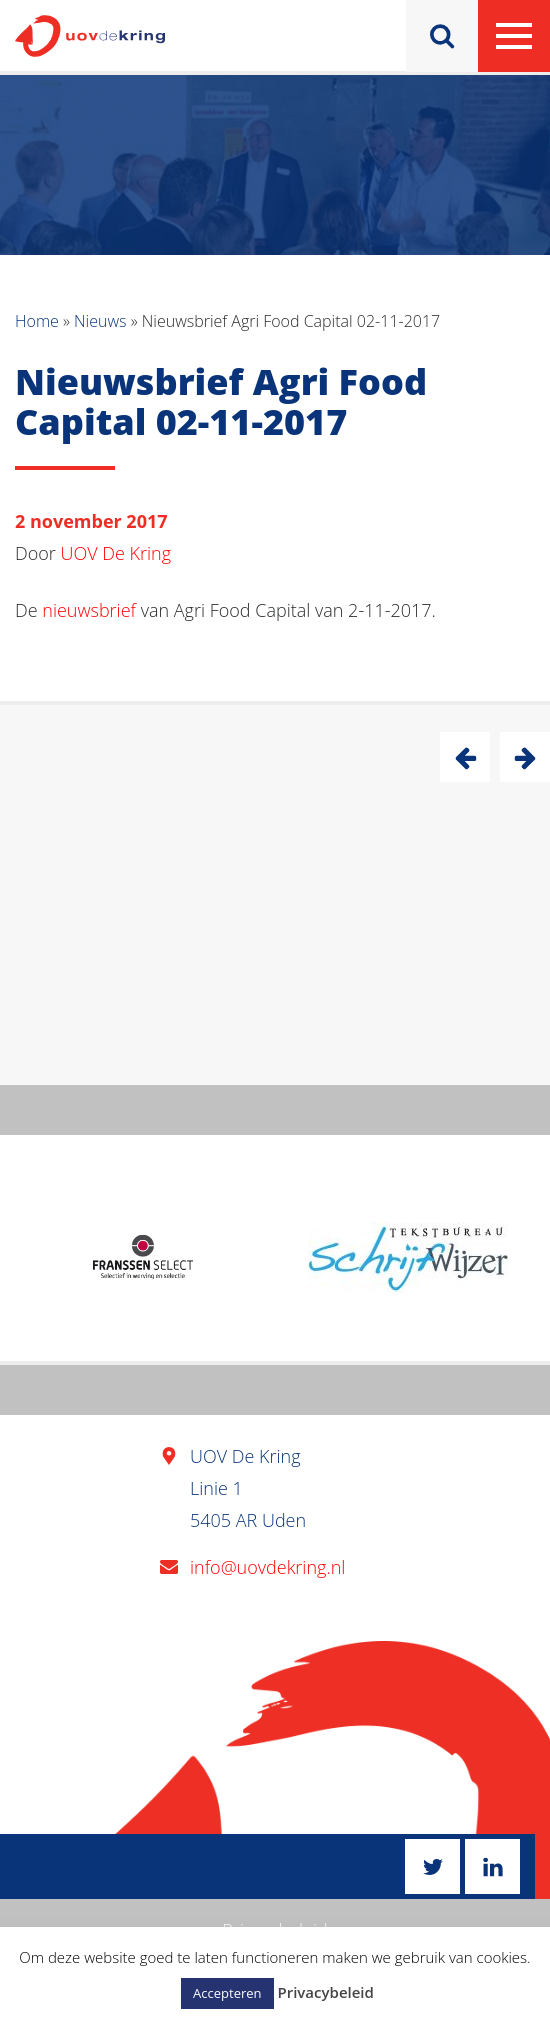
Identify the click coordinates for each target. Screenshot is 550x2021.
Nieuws (100, 321)
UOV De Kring (116, 553)
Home (37, 321)
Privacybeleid (325, 1992)
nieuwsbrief (89, 610)
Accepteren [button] (227, 1993)
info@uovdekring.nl (267, 1567)
